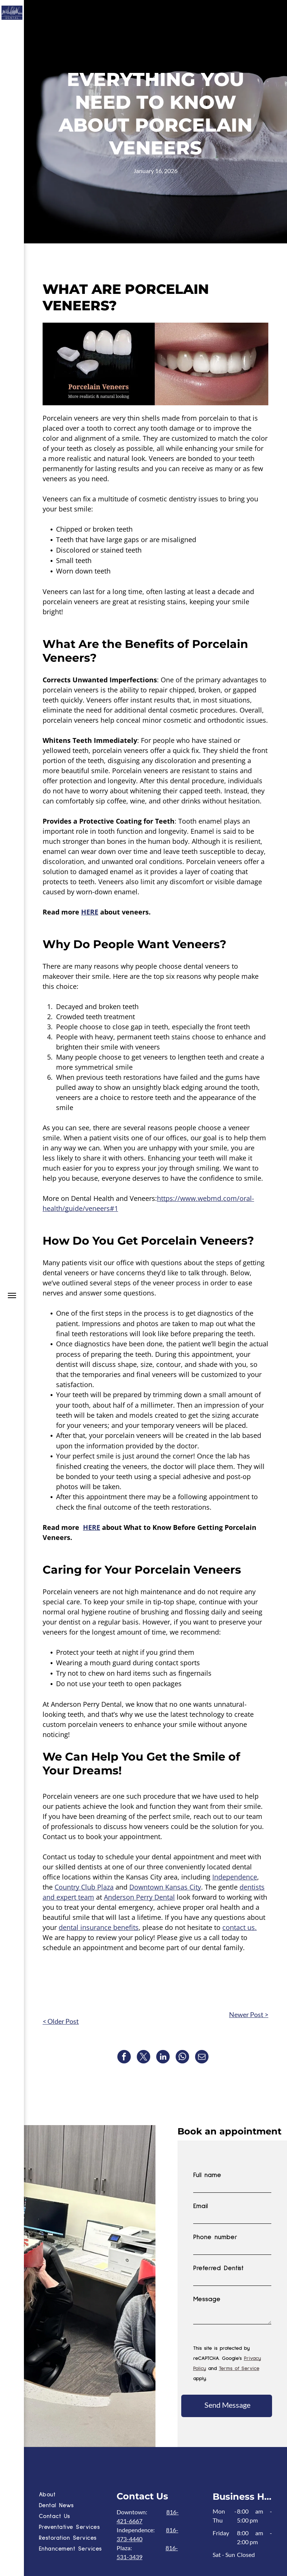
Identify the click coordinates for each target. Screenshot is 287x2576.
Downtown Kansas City (165, 1886)
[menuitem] (76, 2495)
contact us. (239, 1927)
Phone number (215, 2237)
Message (206, 2299)
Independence (234, 1876)
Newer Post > (248, 2014)
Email (200, 2206)
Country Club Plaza (84, 1886)
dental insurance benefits (99, 1927)
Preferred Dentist (218, 2268)
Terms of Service (239, 2368)
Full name (207, 2175)
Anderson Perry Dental (139, 1897)
